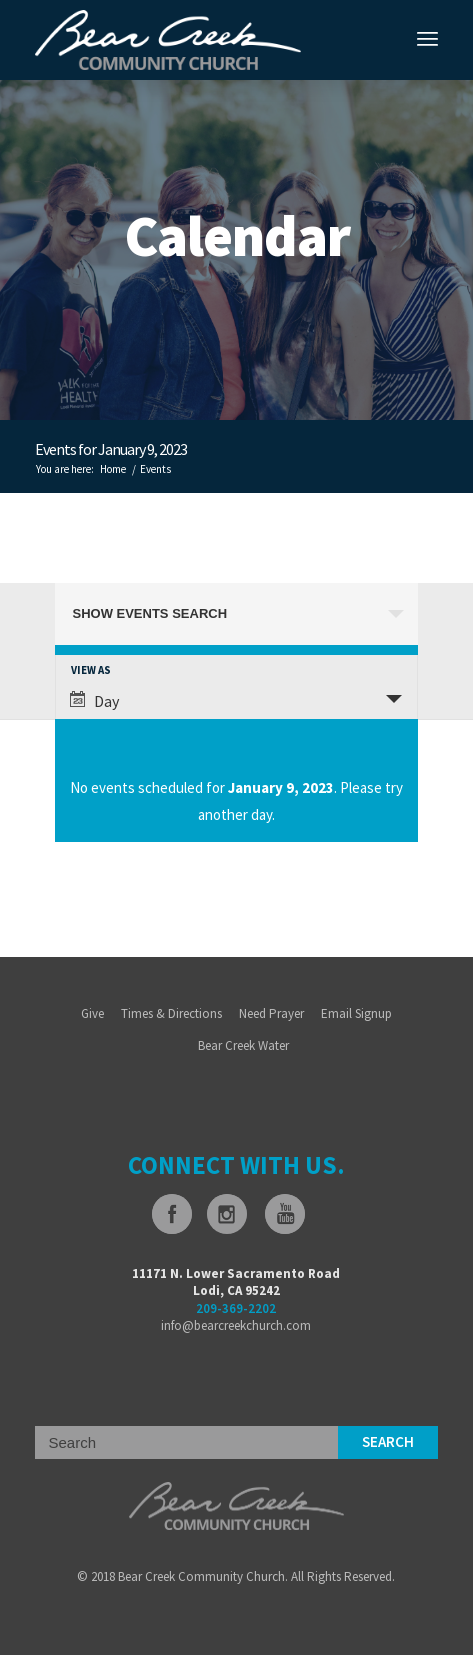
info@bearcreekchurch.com (236, 1325)
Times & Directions (171, 1013)
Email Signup (356, 1013)
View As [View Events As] (91, 670)
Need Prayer (271, 1013)
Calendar (237, 235)
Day (94, 701)
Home (113, 469)
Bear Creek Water (243, 1045)
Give (92, 1013)
